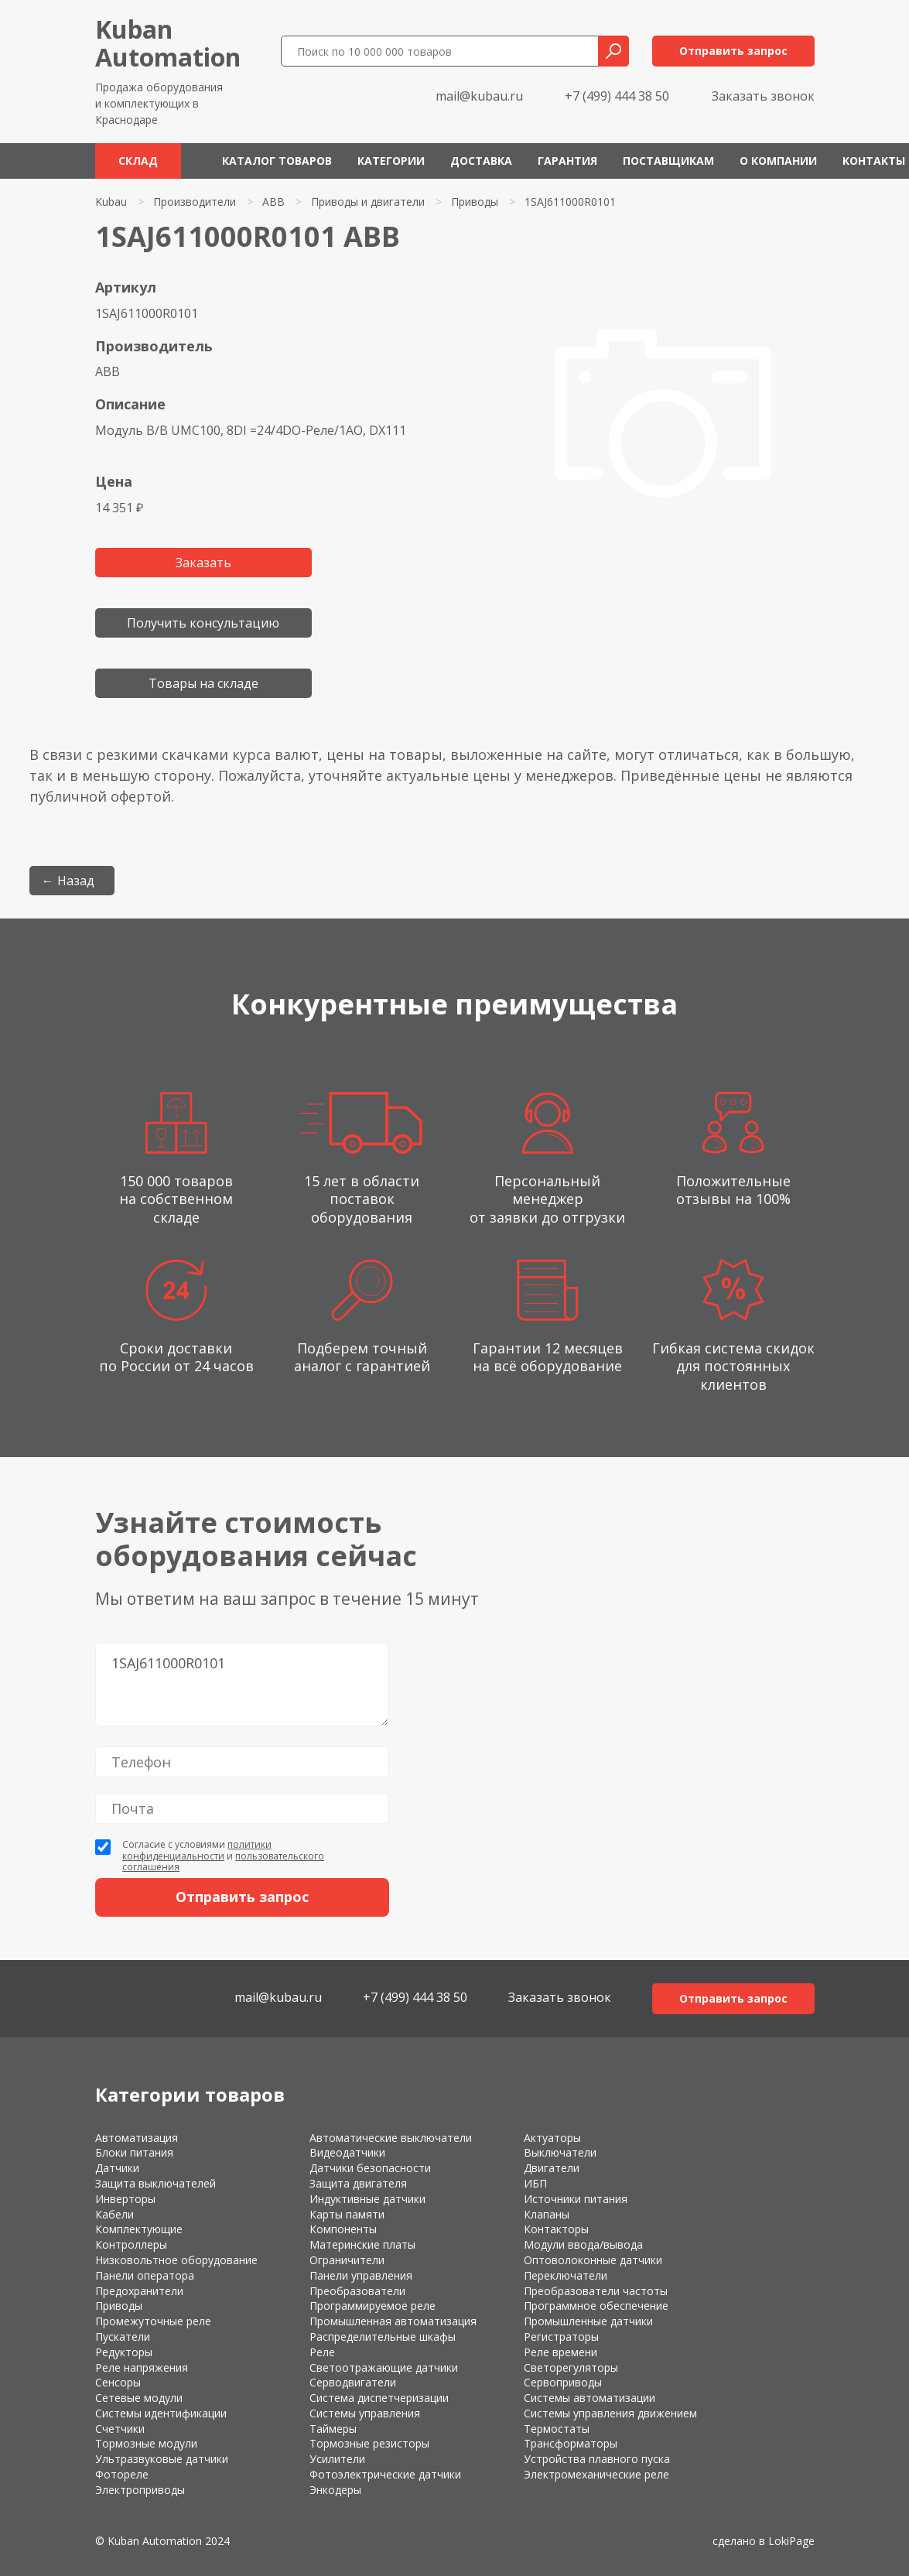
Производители (194, 201)
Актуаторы (552, 2137)
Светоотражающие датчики (383, 2367)
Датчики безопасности (370, 2167)
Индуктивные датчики (367, 2198)
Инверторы (125, 2198)
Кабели (114, 2214)
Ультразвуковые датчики (161, 2458)
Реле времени (560, 2352)
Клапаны (546, 2214)
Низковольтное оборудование (176, 2260)
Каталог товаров (277, 160)
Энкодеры (335, 2489)
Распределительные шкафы (382, 2336)
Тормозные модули (146, 2443)
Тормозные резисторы (369, 2443)
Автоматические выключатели (390, 2137)
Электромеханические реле (596, 2474)
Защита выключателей (155, 2183)
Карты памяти (346, 2214)
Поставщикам (668, 160)
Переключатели (565, 2275)
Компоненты (343, 2229)
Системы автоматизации (589, 2397)
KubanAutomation (168, 43)
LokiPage (791, 2540)
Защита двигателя (358, 2183)
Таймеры (333, 2428)
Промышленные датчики (588, 2321)
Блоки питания (134, 2152)
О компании (778, 160)
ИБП (535, 2183)
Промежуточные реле (153, 2321)
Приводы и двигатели (368, 201)
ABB (273, 201)
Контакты (873, 160)
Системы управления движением (610, 2413)
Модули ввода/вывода (583, 2244)
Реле (322, 2352)
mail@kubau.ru (479, 95)
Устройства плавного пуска (597, 2458)
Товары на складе (203, 683)
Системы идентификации (161, 2413)
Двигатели (551, 2167)
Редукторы (123, 2352)
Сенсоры (118, 2382)
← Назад (68, 880)
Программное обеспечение (596, 2305)
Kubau (111, 201)
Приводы (474, 201)
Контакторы (556, 2229)
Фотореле (122, 2474)
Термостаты (556, 2428)
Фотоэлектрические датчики (385, 2474)
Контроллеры (131, 2244)
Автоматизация (136, 2137)
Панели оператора (144, 2275)
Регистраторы (561, 2336)
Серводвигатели (352, 2382)
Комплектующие (139, 2229)
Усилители (337, 2458)
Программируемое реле (372, 2305)
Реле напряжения (141, 2367)
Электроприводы (140, 2489)
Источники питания (575, 2198)
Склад (138, 160)
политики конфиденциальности (197, 1850)
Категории (391, 160)
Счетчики (120, 2428)
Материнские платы (362, 2244)
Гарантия (567, 160)
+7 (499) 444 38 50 (617, 95)
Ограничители (346, 2260)
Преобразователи (357, 2291)
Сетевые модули (139, 2397)
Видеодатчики (347, 2152)
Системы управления (364, 2413)
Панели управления (360, 2275)
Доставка (481, 160)
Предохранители (139, 2291)
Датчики (117, 2167)
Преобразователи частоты (596, 2291)
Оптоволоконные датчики (593, 2260)
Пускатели (122, 2336)
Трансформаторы (570, 2443)
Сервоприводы (563, 2382)
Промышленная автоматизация (393, 2321)
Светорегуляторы (571, 2367)
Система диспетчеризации (379, 2397)
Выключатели (560, 2152)
